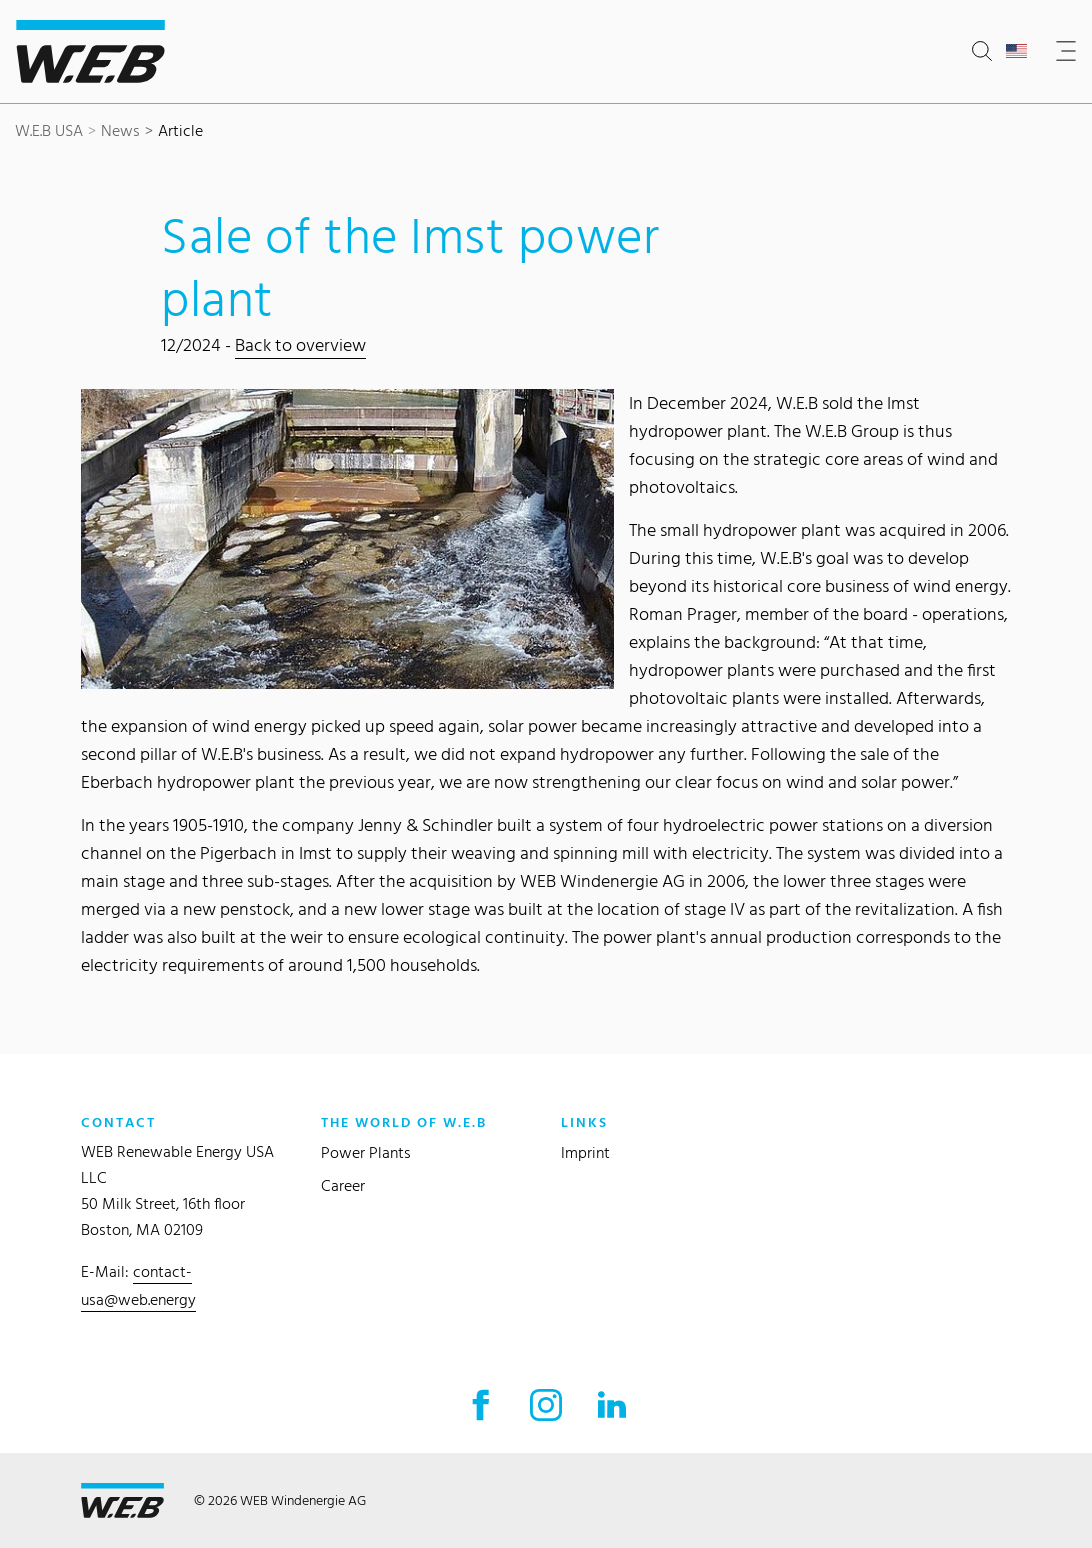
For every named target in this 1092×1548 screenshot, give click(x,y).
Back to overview (300, 344)
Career (343, 1185)
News (120, 130)
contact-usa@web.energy (138, 1286)
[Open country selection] (1020, 52)
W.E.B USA (49, 130)
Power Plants (366, 1152)
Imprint (585, 1152)
